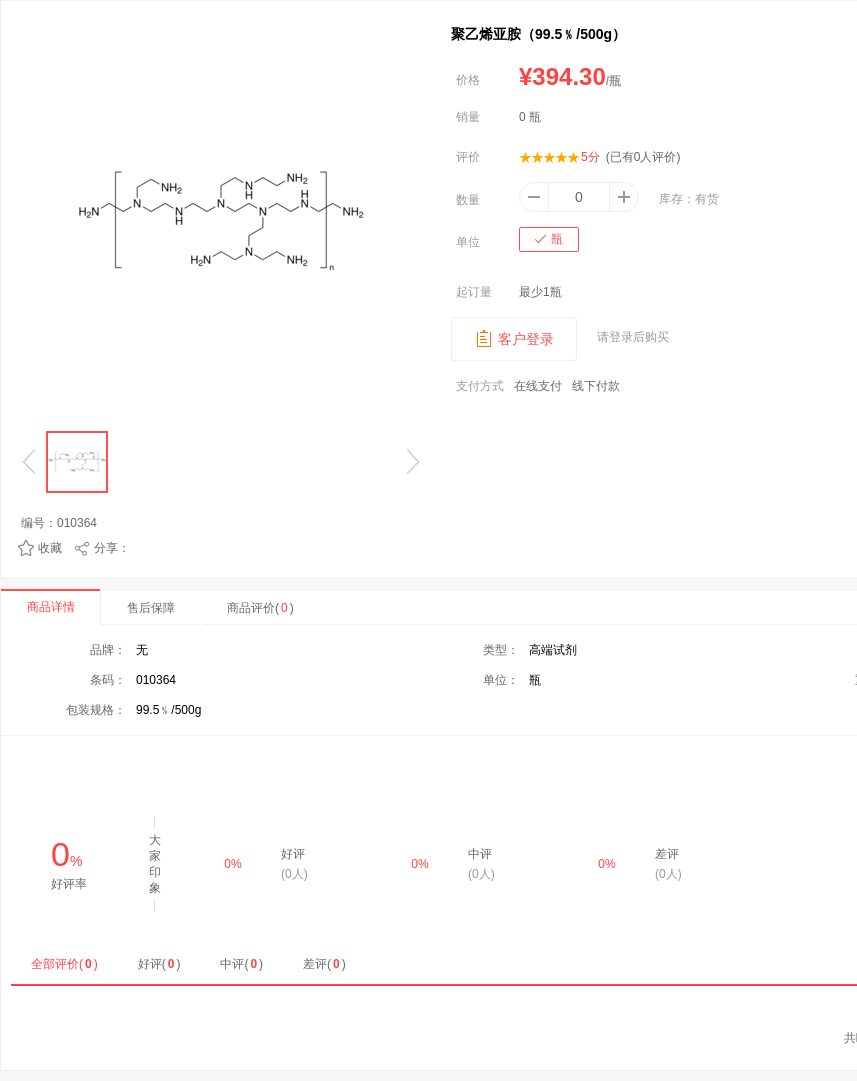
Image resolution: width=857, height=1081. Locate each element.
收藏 (50, 548)
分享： (112, 548)
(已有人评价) (643, 157)
